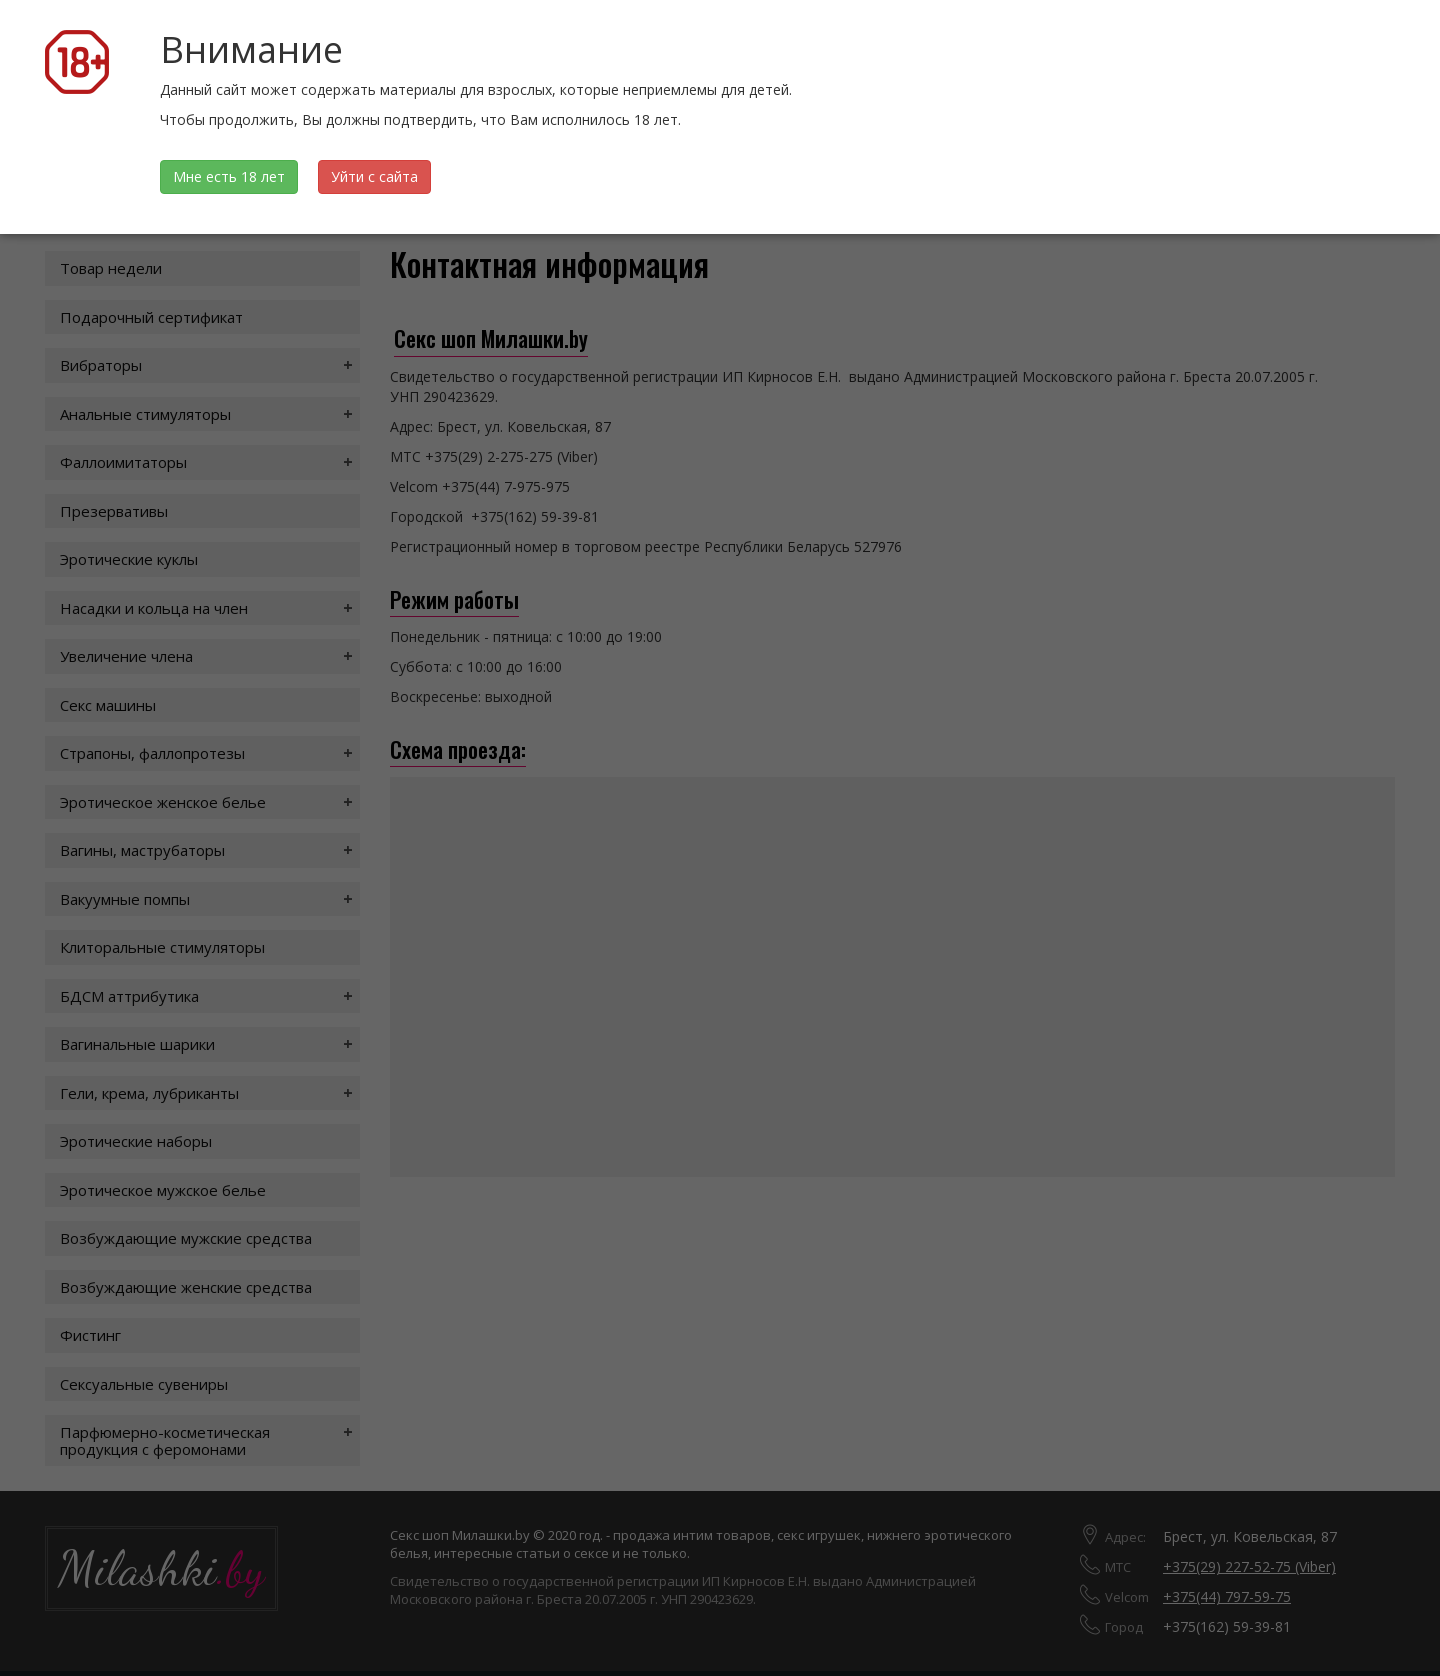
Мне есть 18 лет (229, 176)
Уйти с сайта (374, 176)
